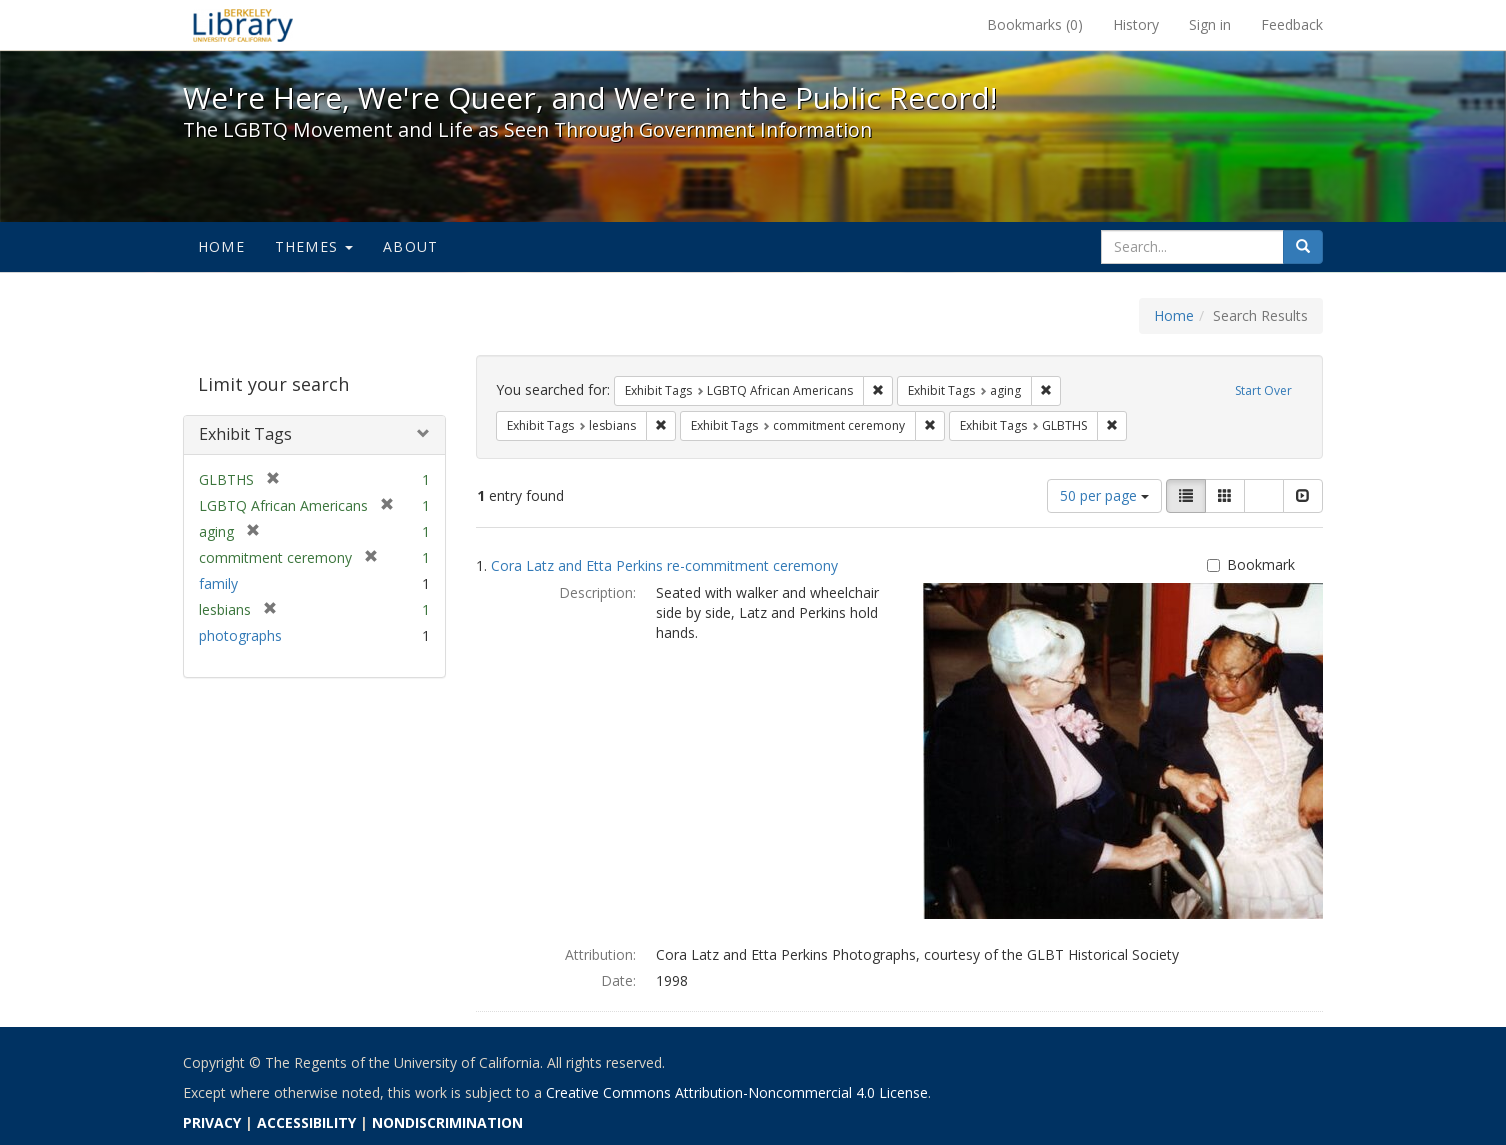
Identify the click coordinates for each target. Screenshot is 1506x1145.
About (410, 246)
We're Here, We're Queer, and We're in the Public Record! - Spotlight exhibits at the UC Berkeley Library (243, 25)
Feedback (1292, 24)
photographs (240, 635)
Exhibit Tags (245, 434)
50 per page (1104, 495)
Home (221, 246)
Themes (314, 246)
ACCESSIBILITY (306, 1122)
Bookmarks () (1035, 24)
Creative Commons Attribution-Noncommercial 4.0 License (737, 1092)
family (218, 583)
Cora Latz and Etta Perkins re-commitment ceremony (664, 565)
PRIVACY (212, 1122)
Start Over (1263, 390)
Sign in (1210, 24)
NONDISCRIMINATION (447, 1122)
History (1136, 24)
